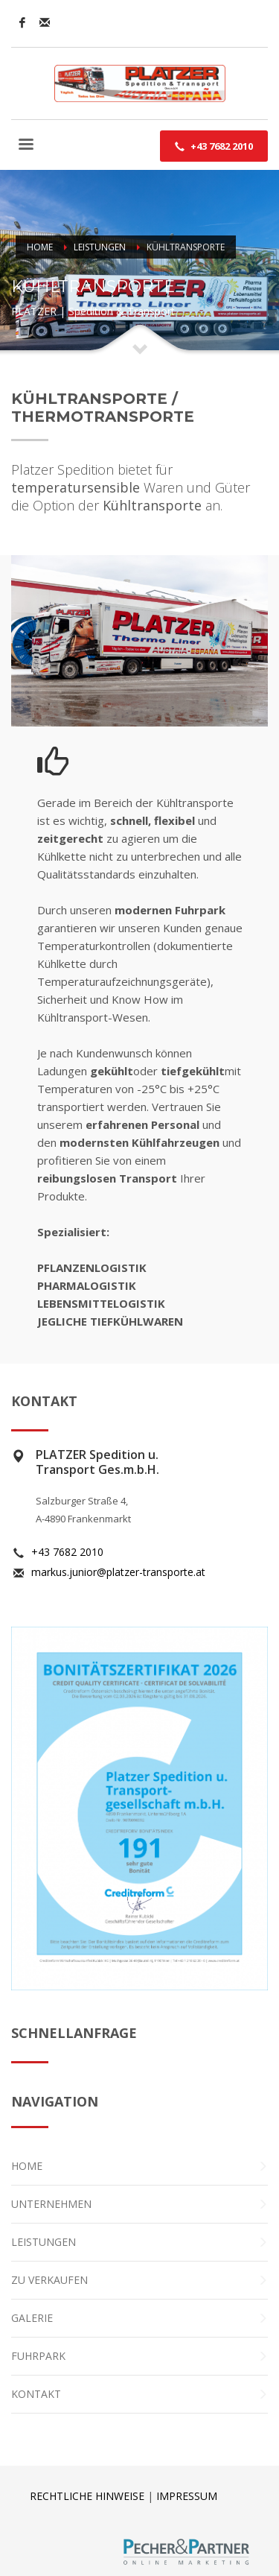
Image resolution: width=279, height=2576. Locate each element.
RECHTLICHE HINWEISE (87, 2496)
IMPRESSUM (186, 2496)
